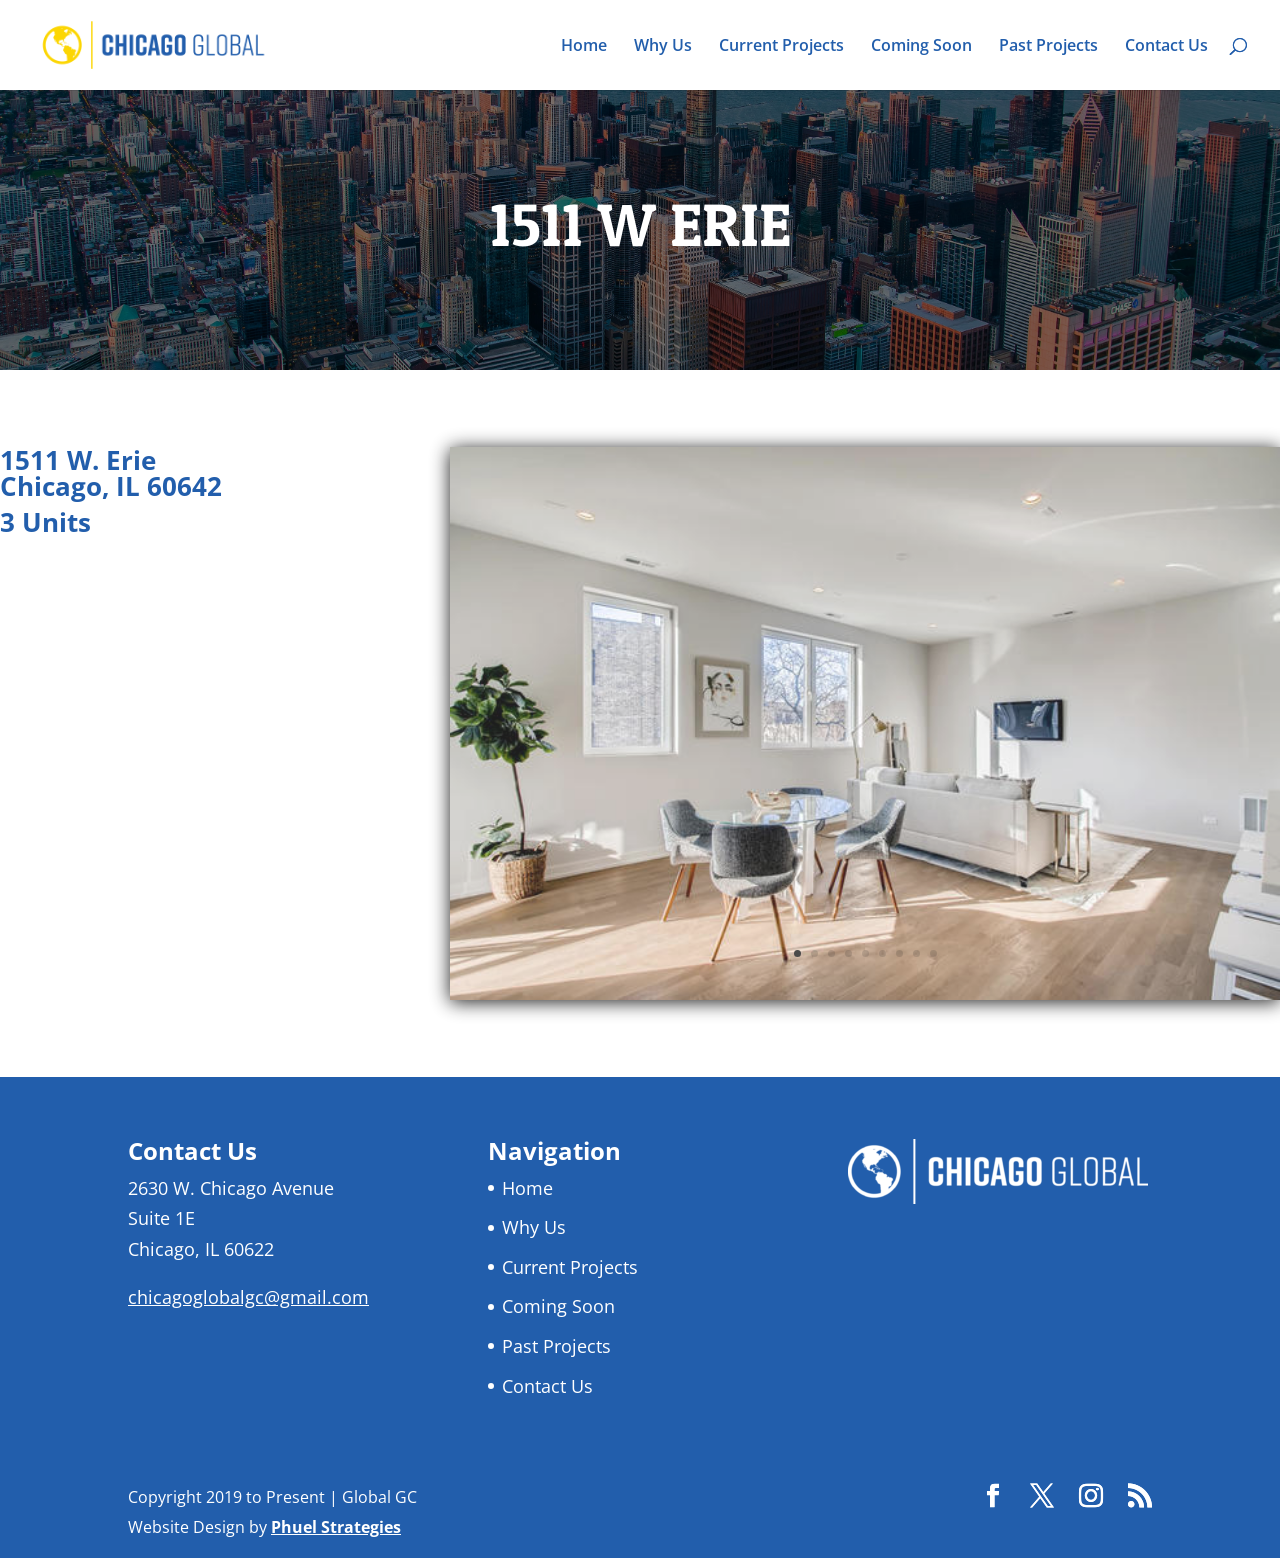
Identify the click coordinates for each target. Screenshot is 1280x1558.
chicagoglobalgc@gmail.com (248, 1297)
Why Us (663, 47)
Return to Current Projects (143, 604)
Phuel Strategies (336, 1527)
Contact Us (1166, 47)
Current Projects (781, 47)
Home (584, 47)
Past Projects (1048, 47)
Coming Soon (921, 47)
